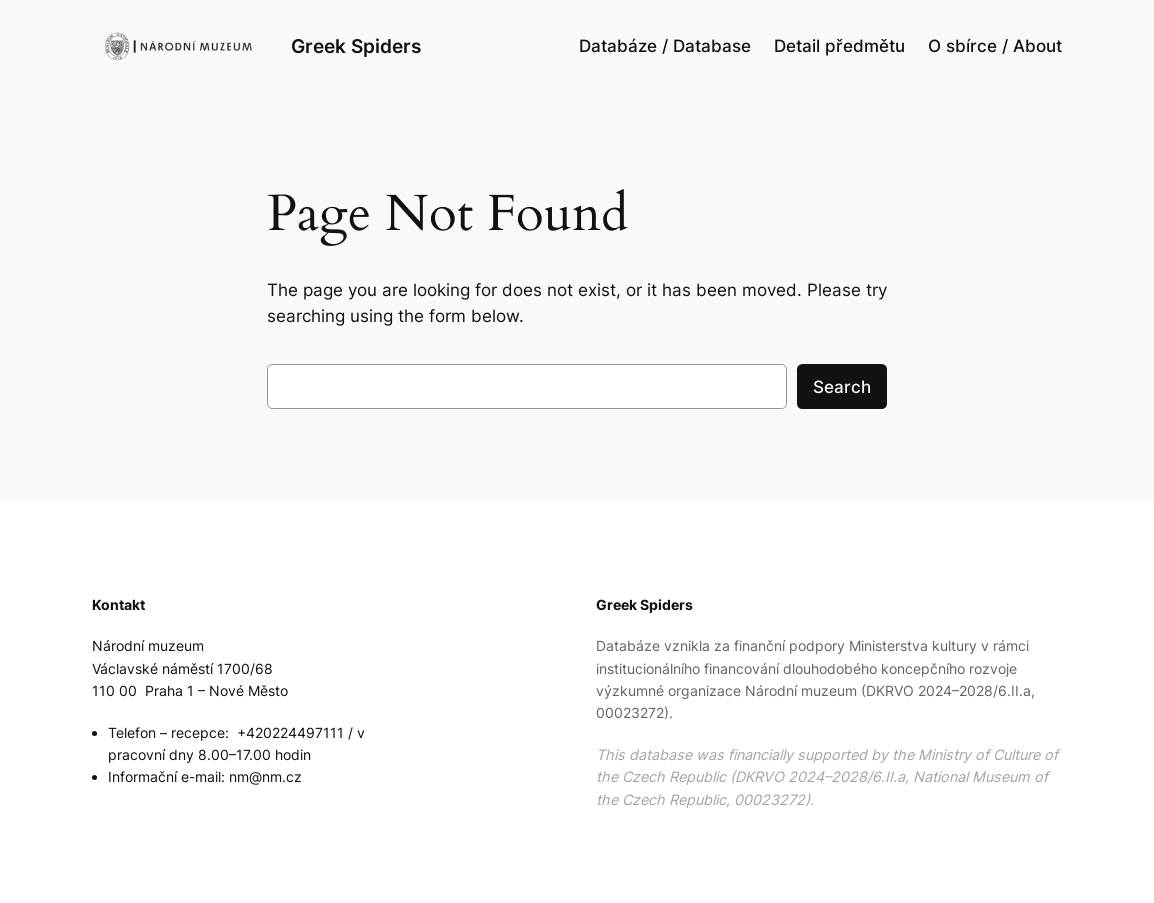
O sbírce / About (995, 46)
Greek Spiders (356, 46)
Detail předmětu (839, 46)
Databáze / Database (665, 46)
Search (842, 387)
